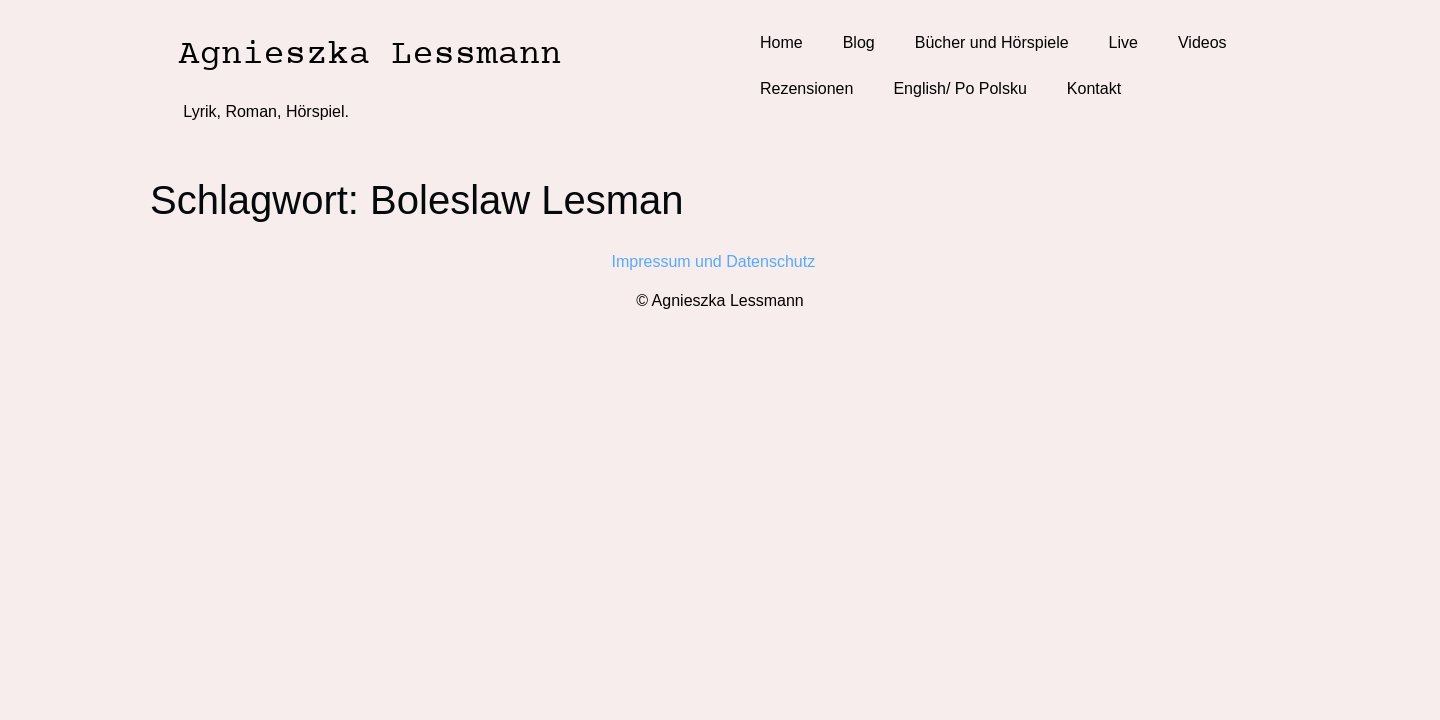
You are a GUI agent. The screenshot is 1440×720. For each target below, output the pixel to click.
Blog (859, 42)
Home (781, 42)
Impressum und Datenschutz (720, 261)
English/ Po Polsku (959, 88)
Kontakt (1094, 88)
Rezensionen (806, 88)
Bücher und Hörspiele (992, 42)
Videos (1202, 42)
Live (1123, 42)
